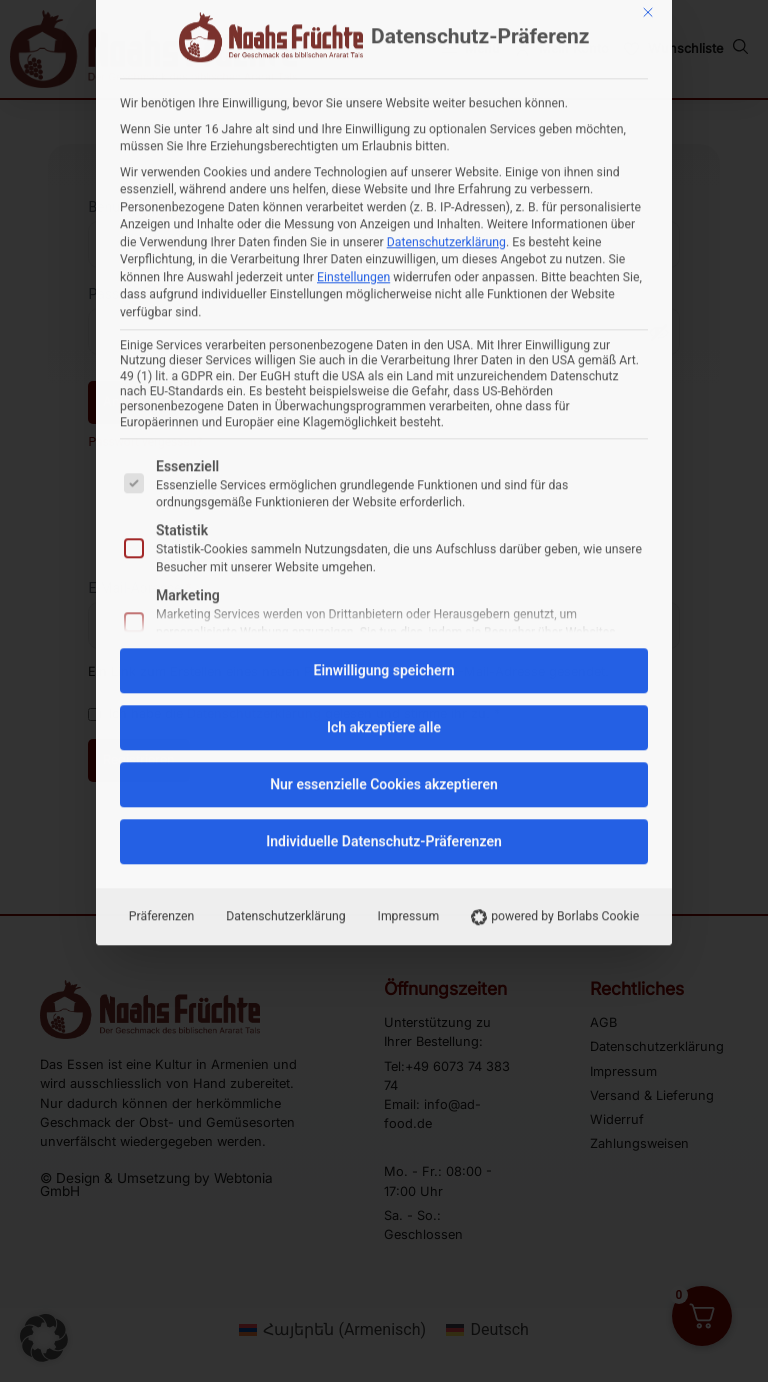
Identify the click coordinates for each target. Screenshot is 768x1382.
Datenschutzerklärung (285, 616)
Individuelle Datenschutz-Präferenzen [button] (384, 541)
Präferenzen (161, 616)
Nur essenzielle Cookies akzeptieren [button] (384, 484)
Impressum (409, 616)
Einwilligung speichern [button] (383, 370)
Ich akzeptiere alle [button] (384, 427)
